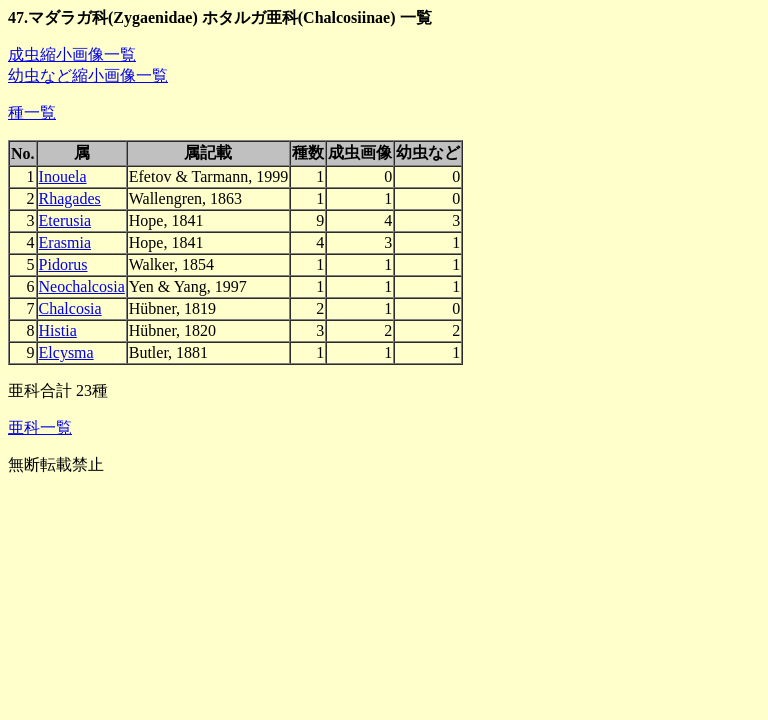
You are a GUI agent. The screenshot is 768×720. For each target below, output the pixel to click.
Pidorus (63, 264)
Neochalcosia (82, 286)
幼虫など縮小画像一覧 (88, 75)
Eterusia (65, 220)
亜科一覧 (40, 427)
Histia (58, 330)
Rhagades (70, 198)
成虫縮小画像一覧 (72, 54)
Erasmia (65, 242)
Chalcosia (70, 308)
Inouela (63, 176)
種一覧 (32, 112)
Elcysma (66, 352)
